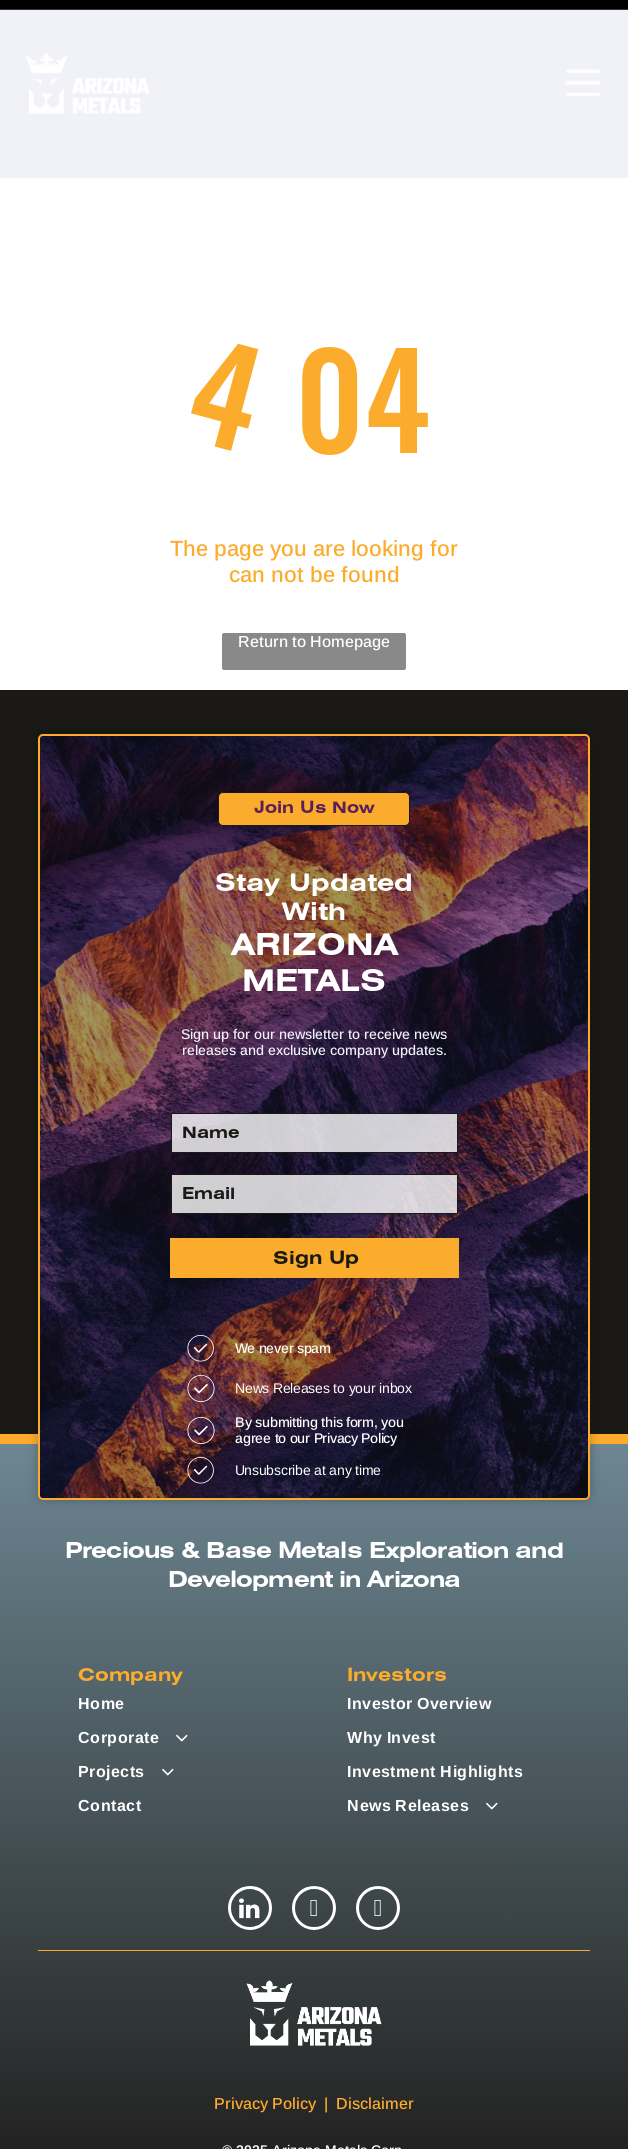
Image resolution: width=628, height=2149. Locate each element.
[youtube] (378, 1842)
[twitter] (314, 1842)
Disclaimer (375, 2035)
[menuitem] (205, 1636)
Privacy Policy (265, 2035)
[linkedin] (250, 1842)
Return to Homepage (314, 573)
